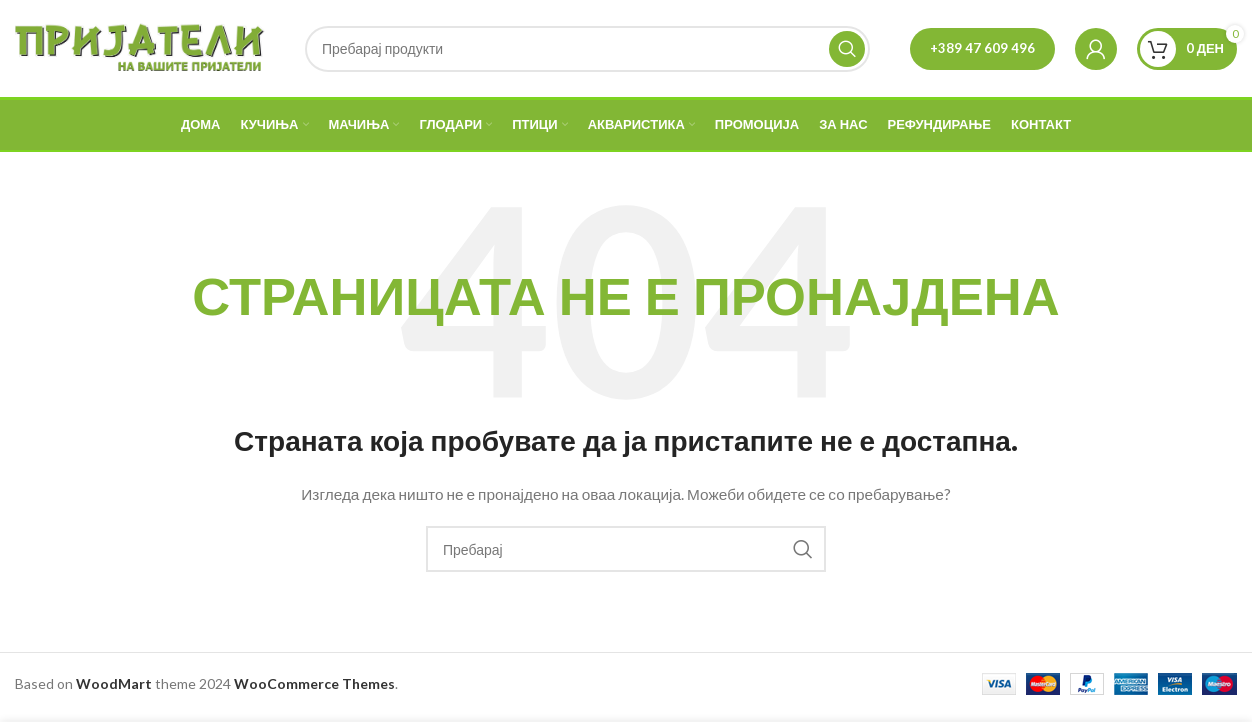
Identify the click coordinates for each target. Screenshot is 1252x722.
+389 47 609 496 (982, 51)
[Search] (587, 52)
